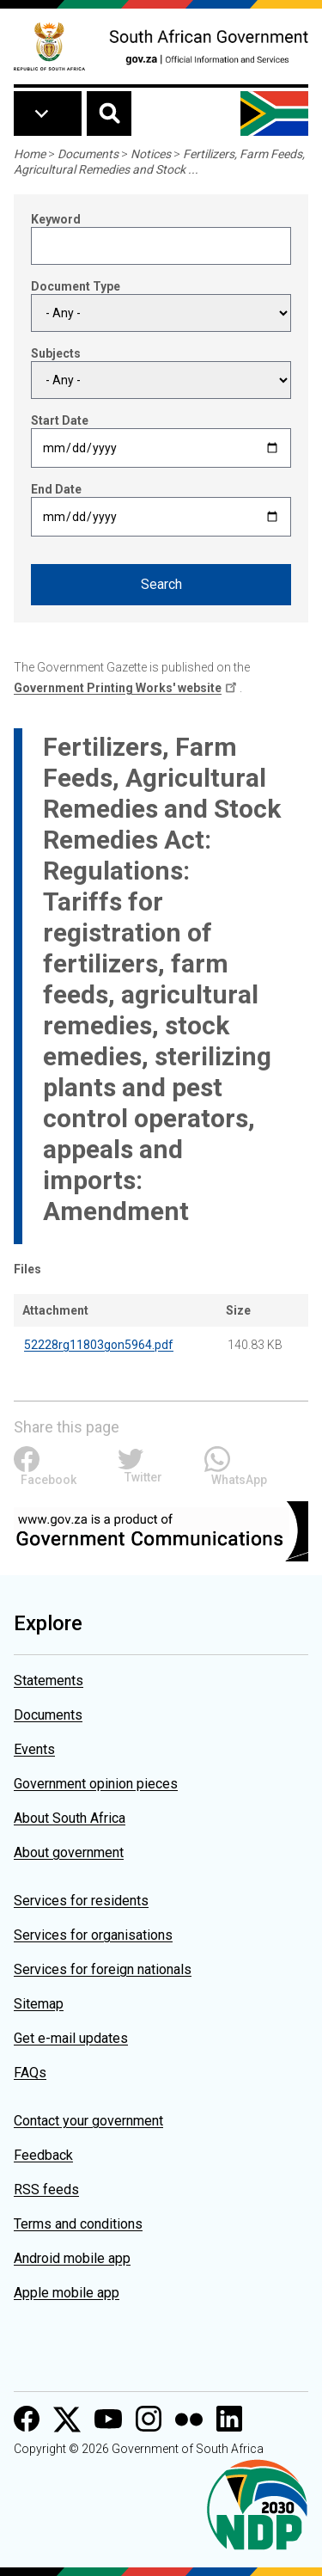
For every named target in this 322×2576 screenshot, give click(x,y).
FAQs (30, 2072)
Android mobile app (72, 2258)
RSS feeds (46, 2189)
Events (34, 1749)
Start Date (59, 420)
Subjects (56, 353)
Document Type (75, 286)
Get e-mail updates (71, 2038)
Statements (48, 1680)
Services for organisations (93, 1935)
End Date (56, 489)
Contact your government (88, 2121)
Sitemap (39, 2004)
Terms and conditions (78, 2224)
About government (69, 1852)
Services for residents (81, 1900)
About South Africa (69, 1818)
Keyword (56, 219)
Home (30, 154)
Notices (151, 154)
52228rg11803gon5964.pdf (98, 1345)
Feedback (43, 2155)
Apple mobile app (66, 2293)
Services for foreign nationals (102, 1969)
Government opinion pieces (96, 1784)
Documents (88, 154)
